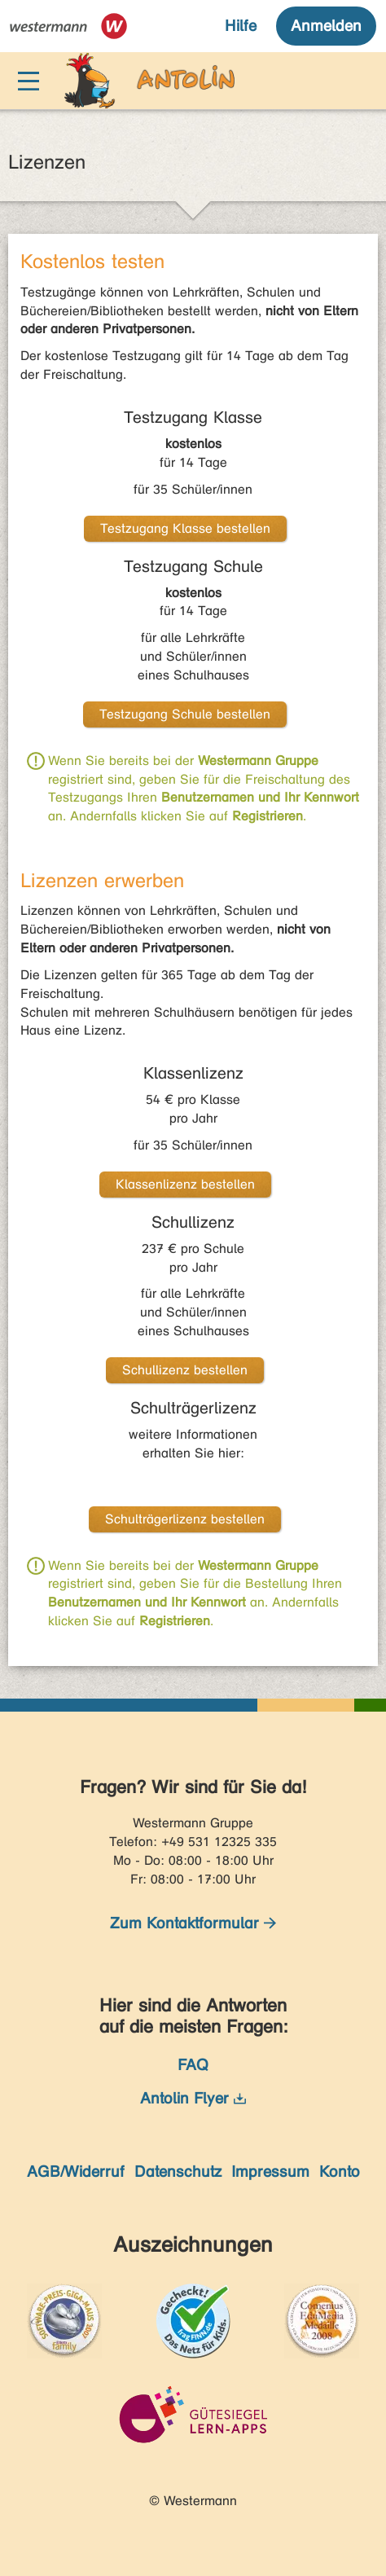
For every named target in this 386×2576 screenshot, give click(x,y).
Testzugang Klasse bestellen (185, 528)
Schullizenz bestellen (185, 1370)
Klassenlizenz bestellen (185, 1184)
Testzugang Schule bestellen (184, 714)
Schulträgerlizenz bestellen (185, 1519)
